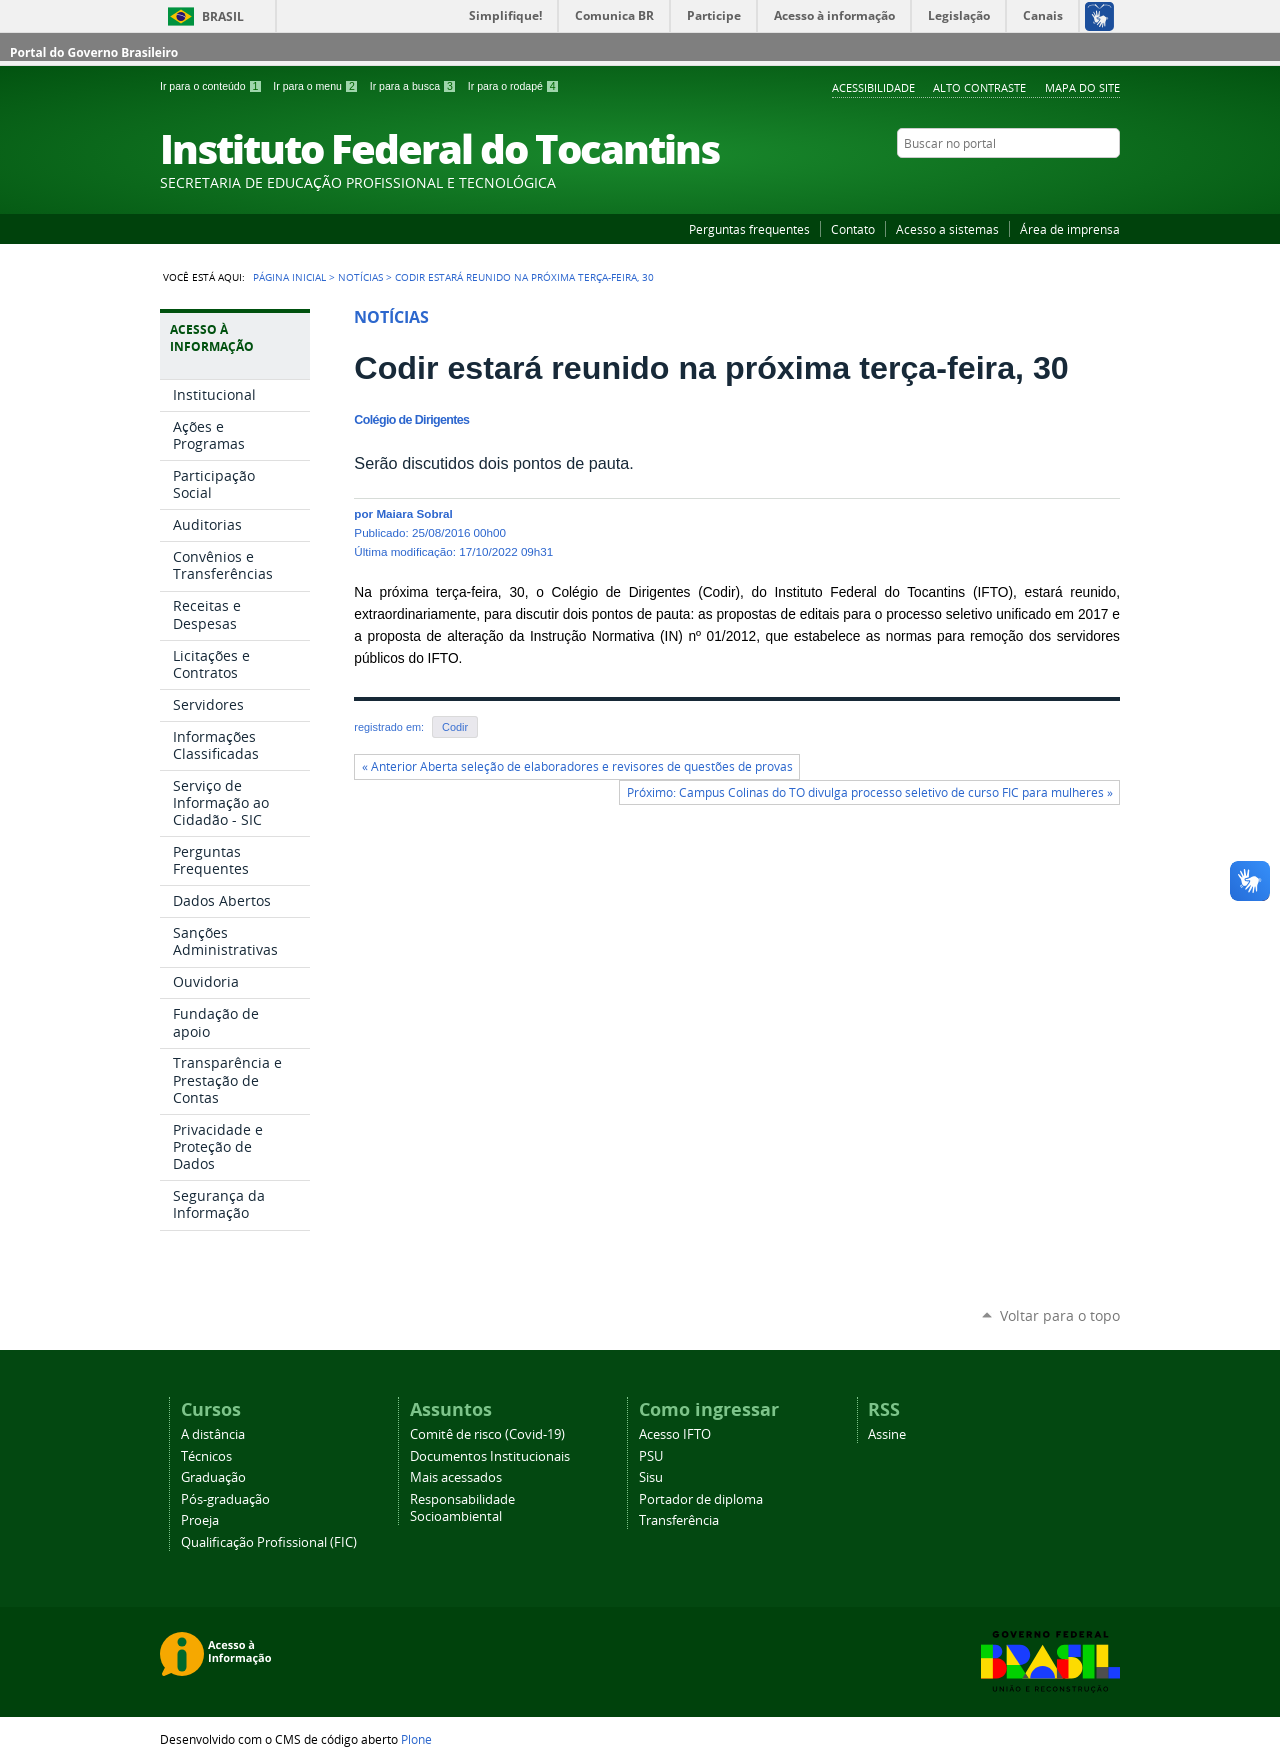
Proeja (200, 1520)
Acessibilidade (873, 87)
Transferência (679, 1520)
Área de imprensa (1070, 229)
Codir (455, 727)
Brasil (223, 16)
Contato (853, 229)
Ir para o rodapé (514, 86)
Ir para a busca (415, 86)
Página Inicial (289, 277)
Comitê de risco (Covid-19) (487, 1434)
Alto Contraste (979, 87)
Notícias (360, 277)
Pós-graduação (225, 1499)
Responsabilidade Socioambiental (462, 1508)
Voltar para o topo (1060, 1315)
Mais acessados (456, 1477)
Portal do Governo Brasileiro (94, 52)
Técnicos (206, 1456)
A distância (213, 1434)
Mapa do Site (1082, 87)
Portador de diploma (701, 1499)
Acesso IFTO (675, 1434)
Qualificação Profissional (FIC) (269, 1542)
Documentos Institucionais (490, 1456)
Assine (887, 1434)
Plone (416, 1739)
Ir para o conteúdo (212, 86)
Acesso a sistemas (947, 229)
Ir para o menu (317, 86)
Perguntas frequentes (749, 229)
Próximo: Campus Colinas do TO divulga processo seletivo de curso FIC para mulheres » (870, 792)
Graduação (213, 1477)
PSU (651, 1456)
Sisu (651, 1477)
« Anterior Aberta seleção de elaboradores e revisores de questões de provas (577, 766)
